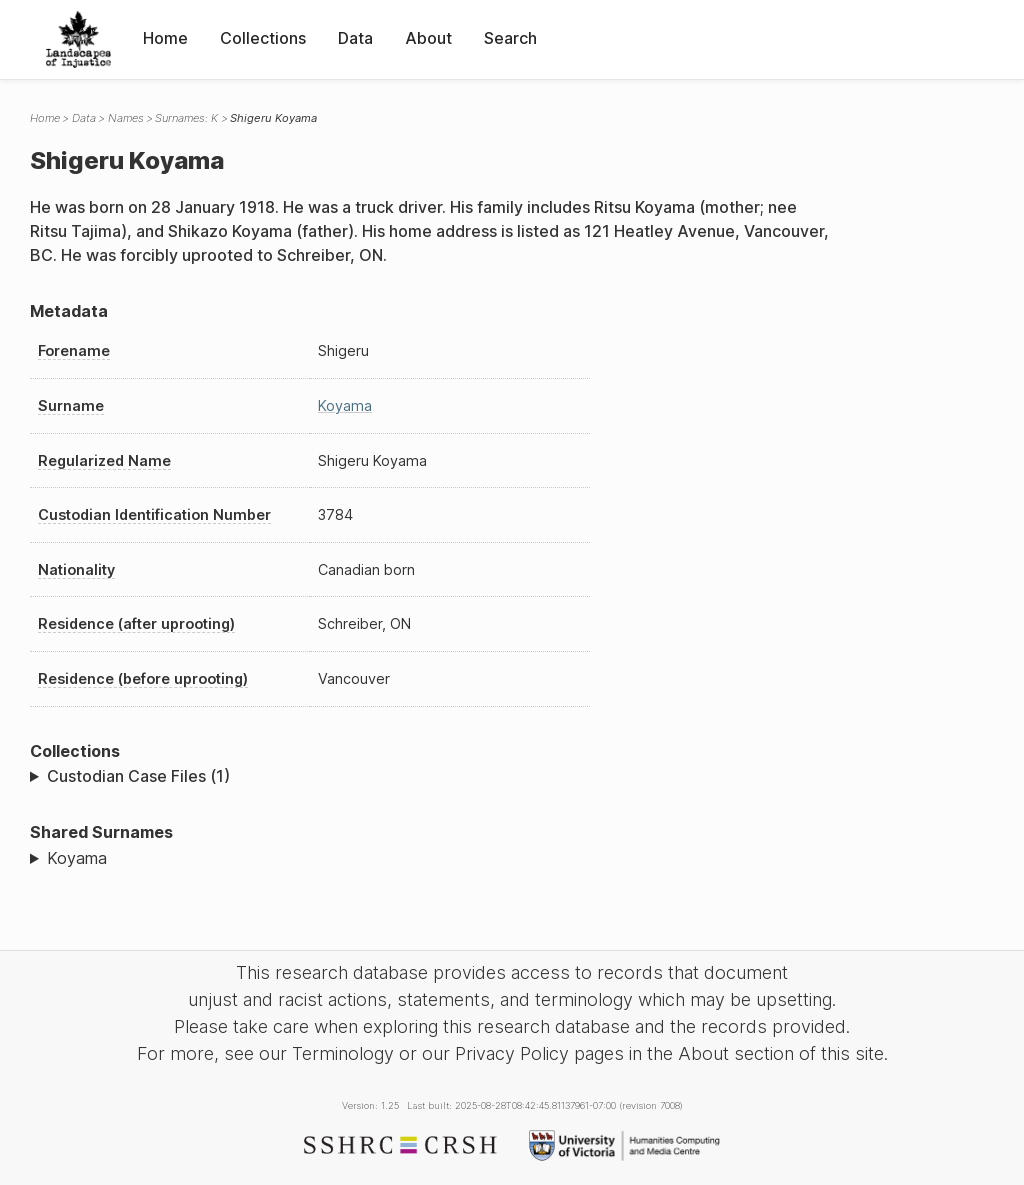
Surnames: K (186, 118)
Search (510, 38)
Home (165, 38)
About (428, 38)
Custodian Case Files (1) (138, 776)
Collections (263, 38)
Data (355, 38)
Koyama (345, 405)
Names (126, 118)
